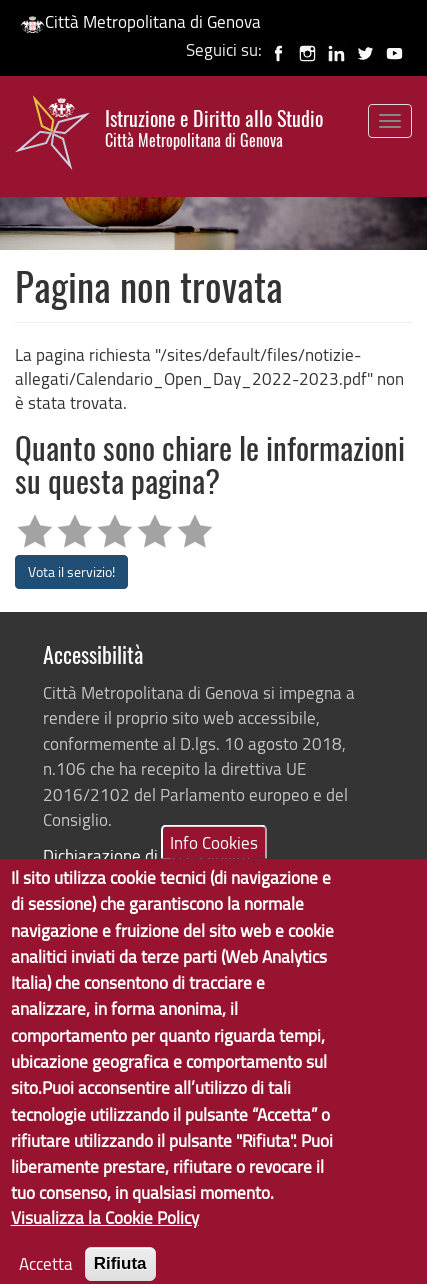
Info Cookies (214, 861)
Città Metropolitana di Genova (140, 21)
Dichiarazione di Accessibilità (147, 855)
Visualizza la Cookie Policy (105, 1236)
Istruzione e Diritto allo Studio (214, 128)
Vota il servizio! (71, 571)
